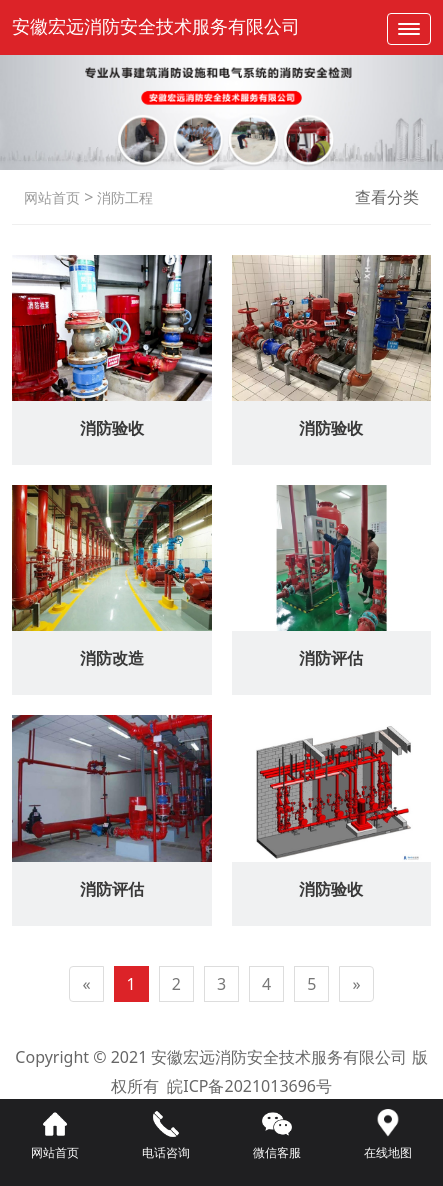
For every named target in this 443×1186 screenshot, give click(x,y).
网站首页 (52, 197)
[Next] (356, 984)
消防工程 (123, 197)
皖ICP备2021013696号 (249, 1086)
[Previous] (86, 984)
